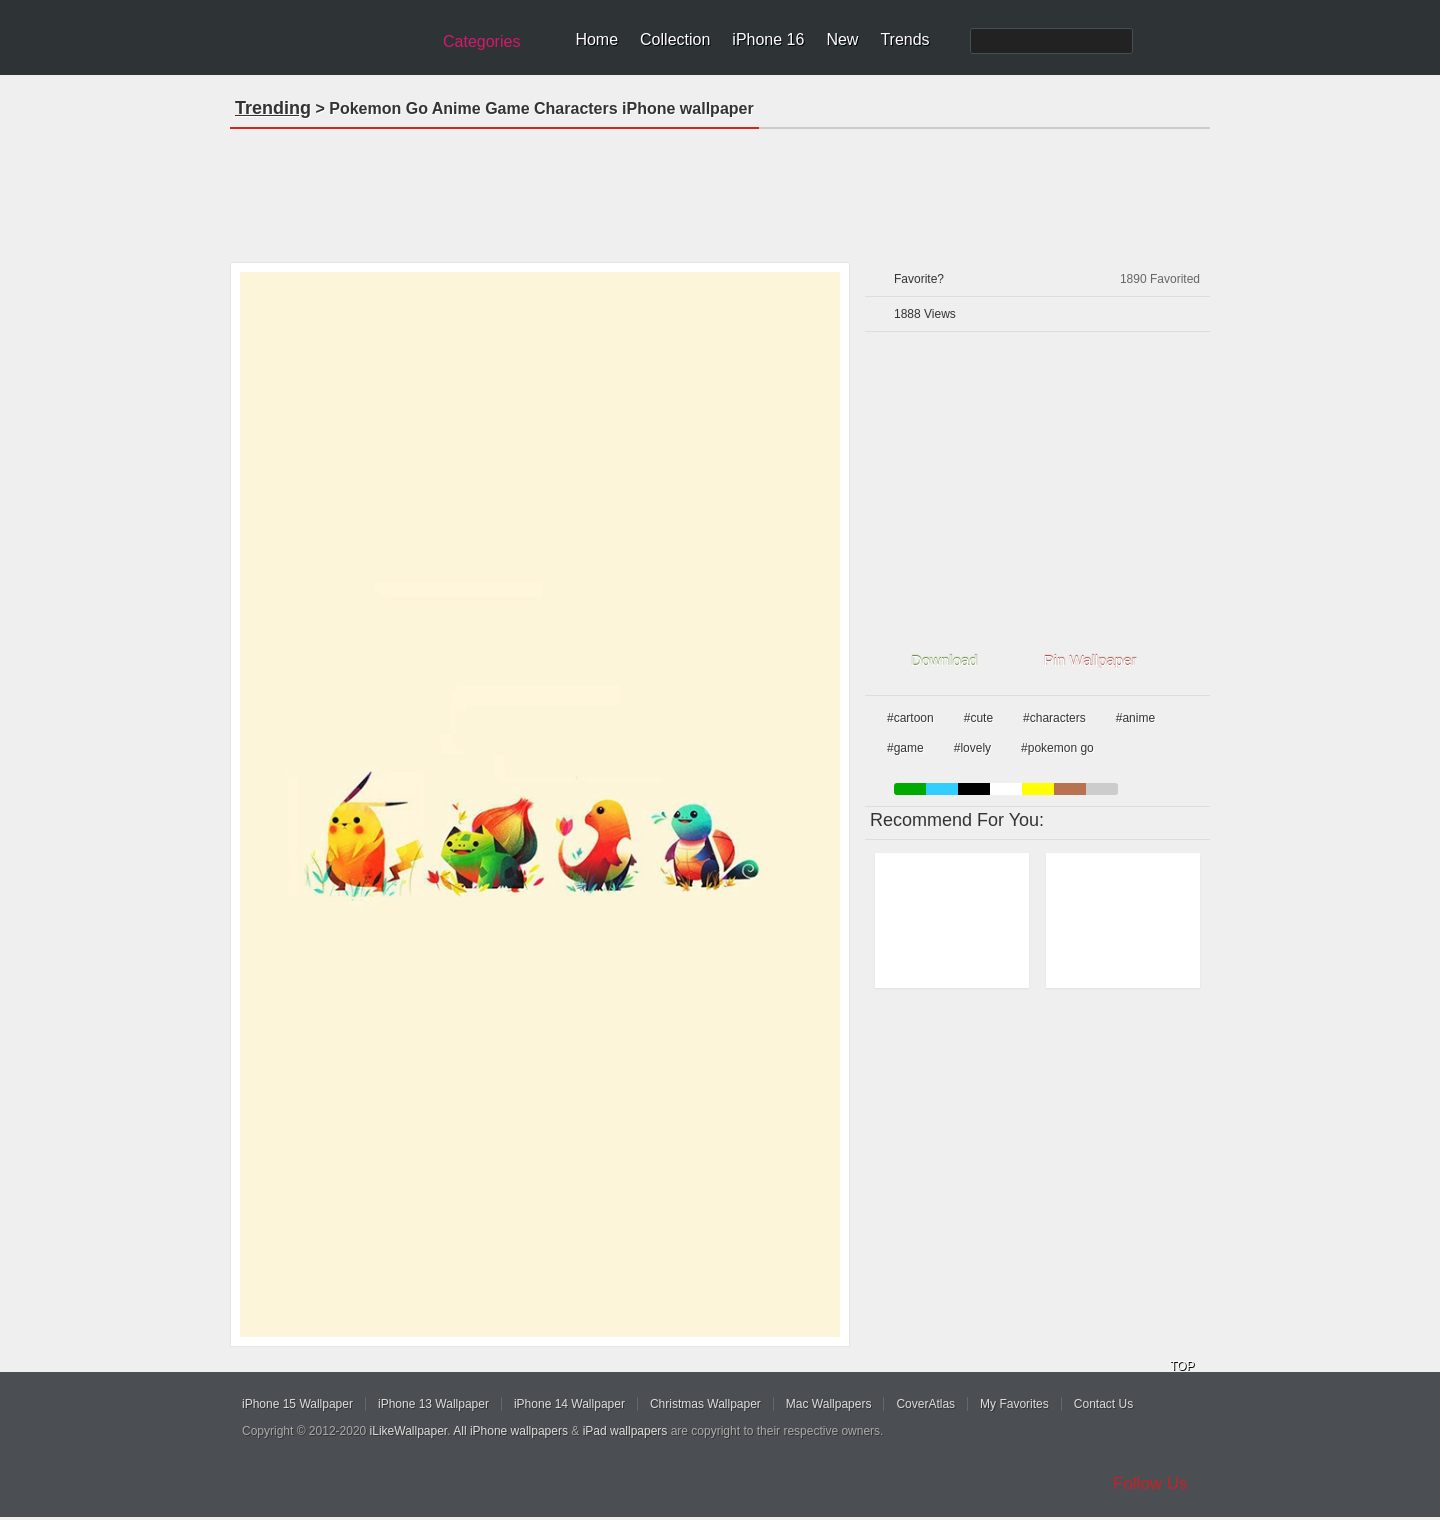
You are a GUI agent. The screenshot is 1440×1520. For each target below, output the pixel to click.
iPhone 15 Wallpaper (297, 1404)
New (842, 39)
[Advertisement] (720, 189)
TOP (1182, 1366)
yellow (1038, 789)
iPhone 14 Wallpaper (569, 1404)
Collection (675, 39)
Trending (273, 108)
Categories (481, 41)
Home (596, 39)
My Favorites (1014, 1404)
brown (1070, 789)
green (910, 789)
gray (1102, 789)
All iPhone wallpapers (510, 1431)
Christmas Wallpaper (705, 1404)
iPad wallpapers (625, 1431)
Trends (904, 39)
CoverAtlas (925, 1404)
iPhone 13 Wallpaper (433, 1404)
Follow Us (1150, 1483)
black (974, 789)
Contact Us (1103, 1404)
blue (942, 789)
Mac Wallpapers (829, 1404)
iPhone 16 (768, 39)
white (1006, 789)
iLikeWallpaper (409, 1431)
